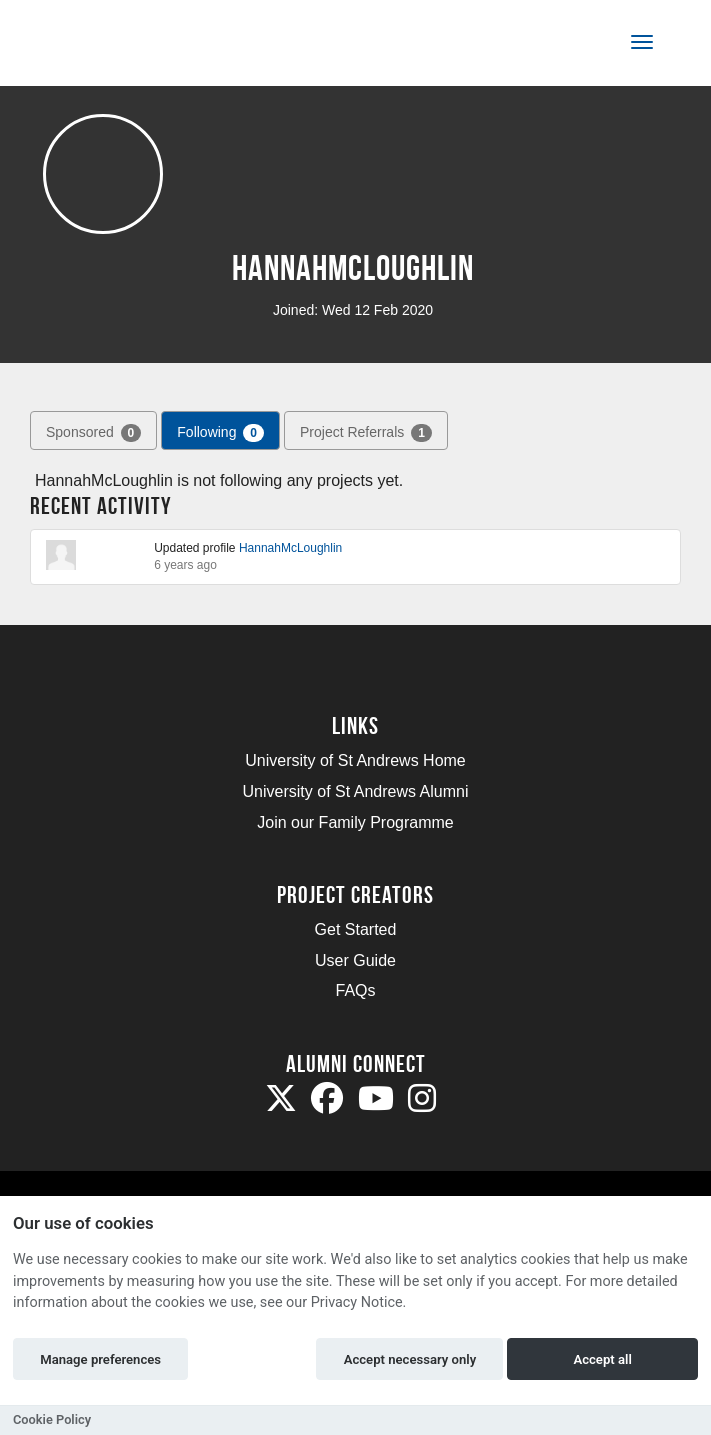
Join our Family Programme (355, 822)
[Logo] (113, 46)
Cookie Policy (52, 1419)
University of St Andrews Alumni (356, 791)
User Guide (355, 960)
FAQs (355, 990)
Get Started (356, 929)
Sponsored (93, 433)
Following (220, 433)
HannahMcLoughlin (290, 548)
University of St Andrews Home (355, 760)
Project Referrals (366, 433)
